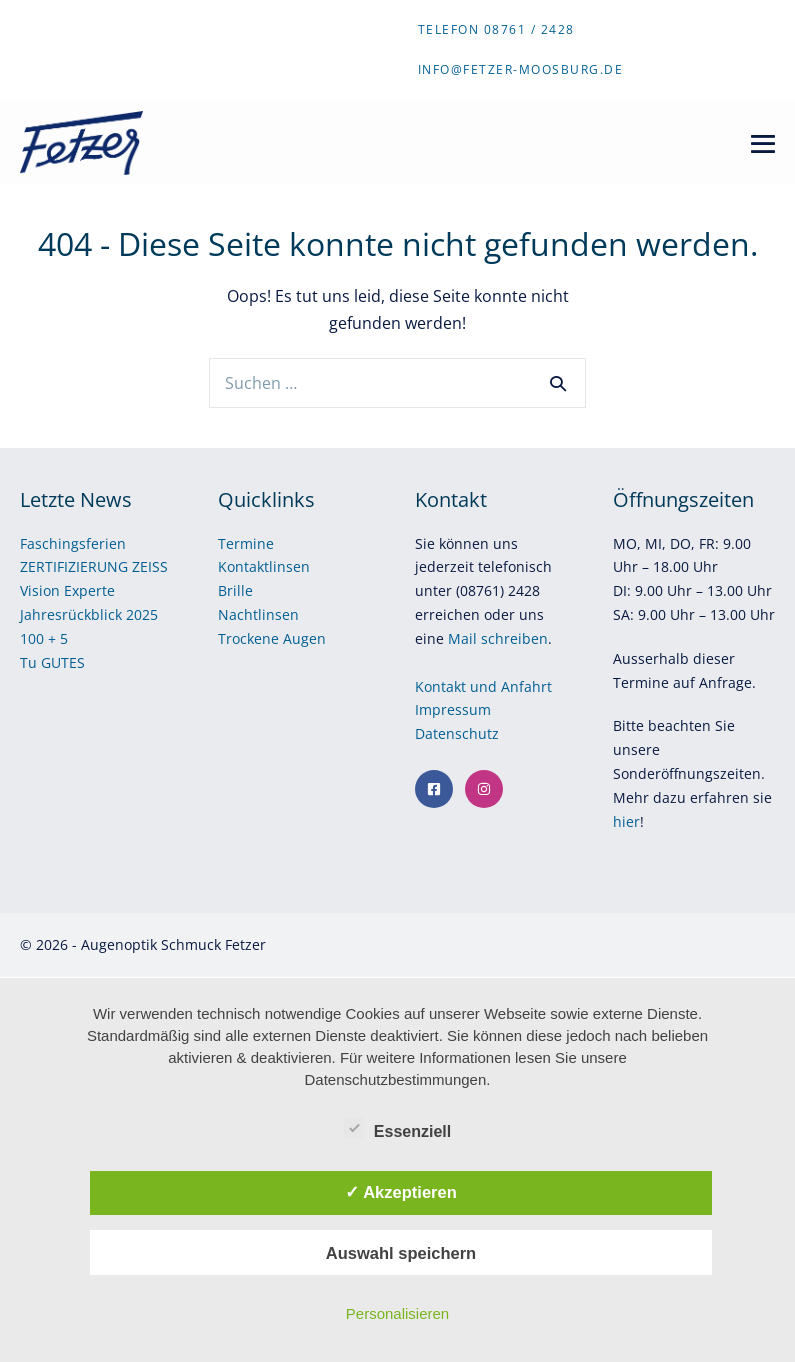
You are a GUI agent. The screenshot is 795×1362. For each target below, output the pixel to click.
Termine (246, 543)
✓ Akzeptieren (401, 1192)
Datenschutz (459, 733)
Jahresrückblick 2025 (89, 614)
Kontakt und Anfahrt (483, 686)
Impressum (455, 709)
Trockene (250, 638)
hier (626, 821)
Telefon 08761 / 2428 (496, 29)
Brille (235, 590)
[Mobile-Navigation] (763, 144)
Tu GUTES (52, 662)
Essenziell (397, 1128)
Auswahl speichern (401, 1253)
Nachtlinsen (258, 614)
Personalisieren (397, 1313)
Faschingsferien (73, 543)
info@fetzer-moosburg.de (521, 69)
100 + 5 (44, 638)
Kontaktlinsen (264, 566)
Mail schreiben (498, 638)
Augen (304, 638)
